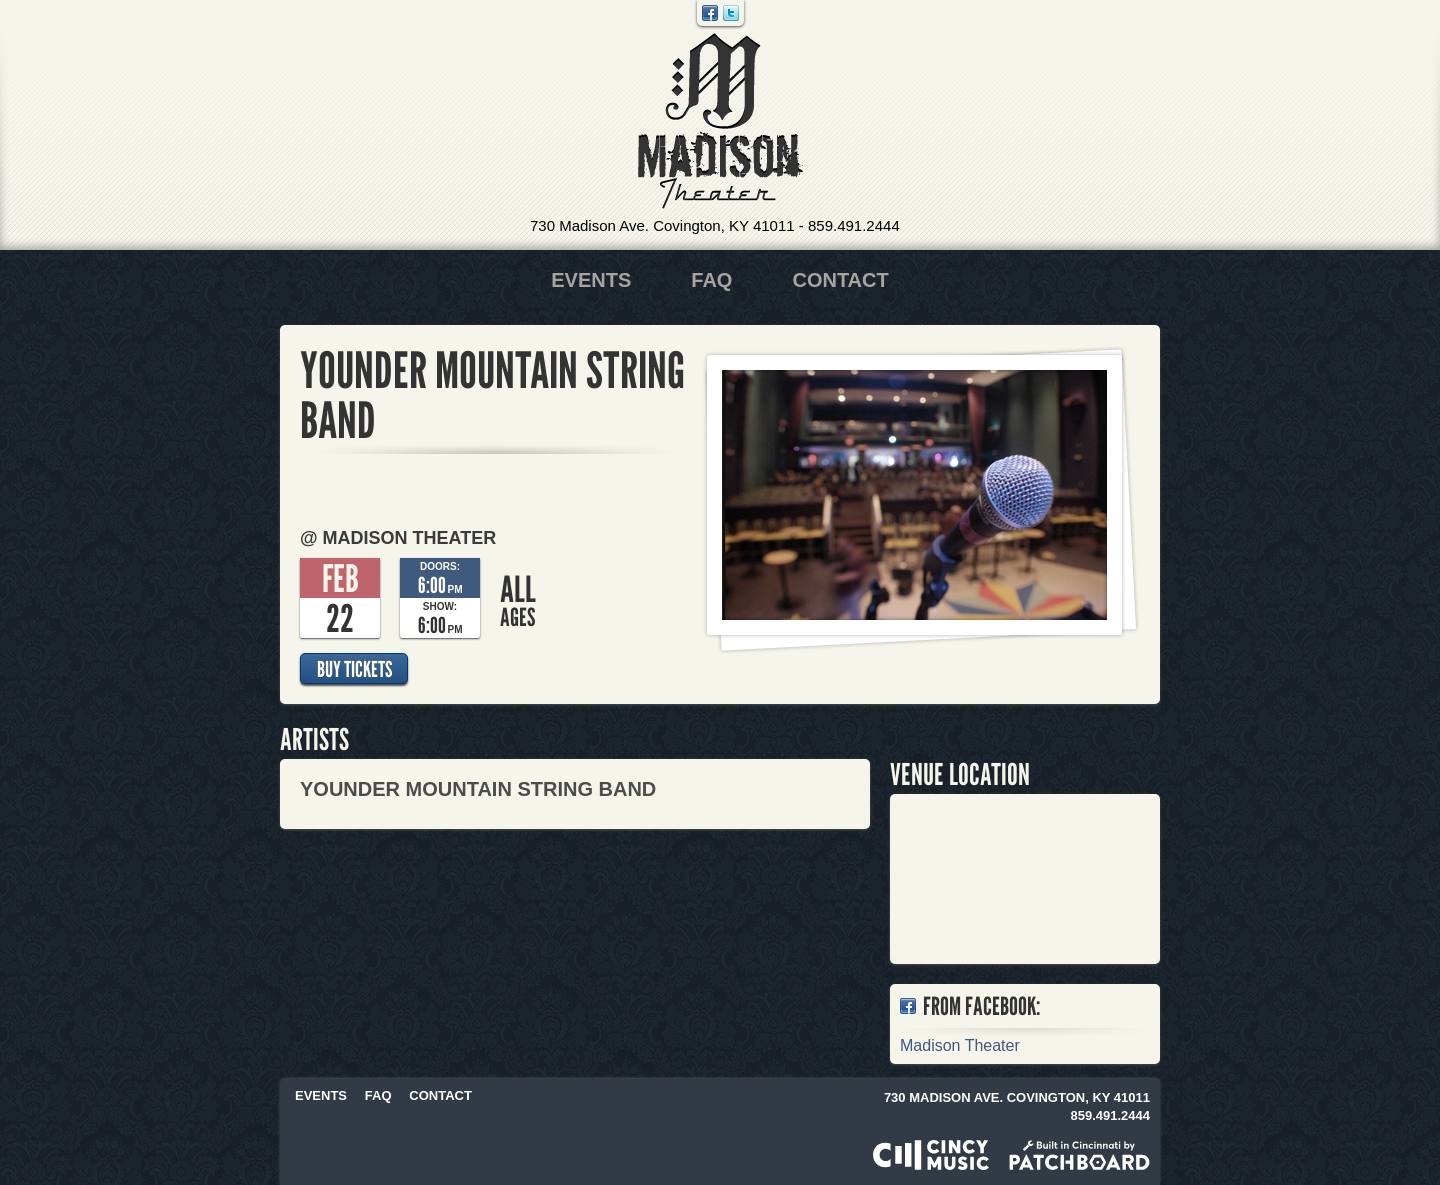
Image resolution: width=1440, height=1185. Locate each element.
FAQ (711, 280)
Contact (840, 280)
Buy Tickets (354, 669)
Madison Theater (720, 121)
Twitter (731, 13)
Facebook (710, 13)
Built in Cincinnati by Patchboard (1079, 1155)
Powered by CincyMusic (931, 1155)
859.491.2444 (854, 225)
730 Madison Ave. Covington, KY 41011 (662, 225)
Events (591, 280)
